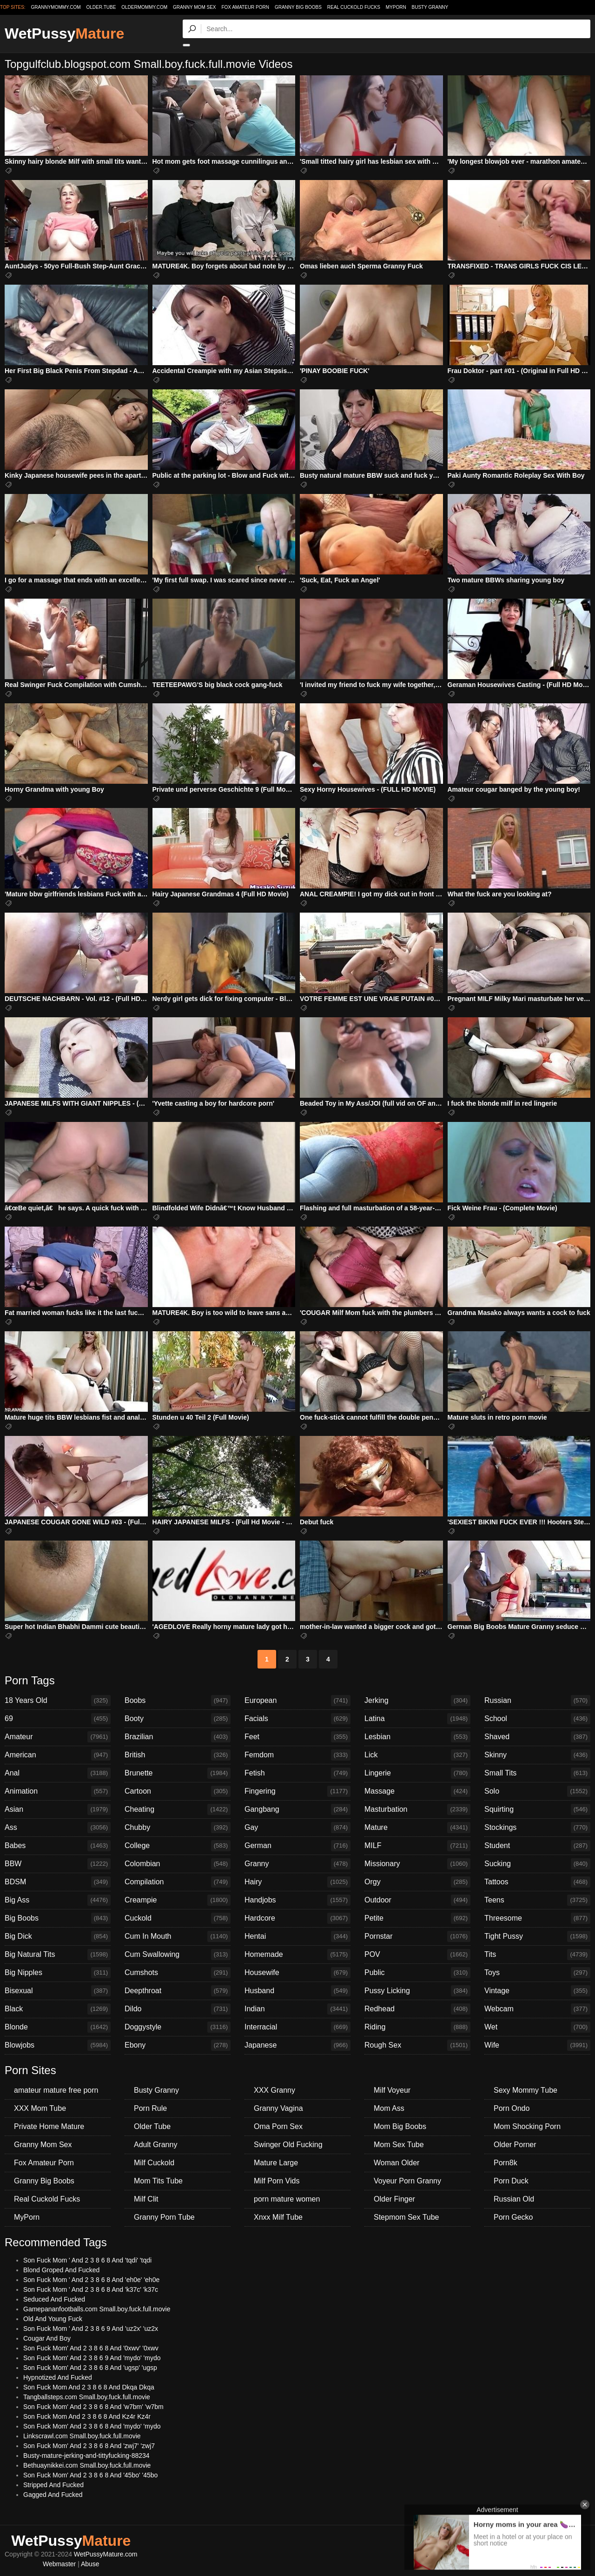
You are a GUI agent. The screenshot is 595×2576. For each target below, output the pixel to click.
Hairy (297, 1882)
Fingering (297, 1791)
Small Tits (537, 1773)
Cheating (178, 1809)
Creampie (178, 1900)
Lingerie (417, 1773)
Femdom (297, 1755)
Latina (417, 1718)
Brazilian (178, 1736)
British (178, 1755)
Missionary (417, 1863)
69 (58, 1718)
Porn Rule (150, 2108)
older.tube (101, 7)
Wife (537, 2045)
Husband (297, 1990)
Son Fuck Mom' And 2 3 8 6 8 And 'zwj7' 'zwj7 (89, 2445)
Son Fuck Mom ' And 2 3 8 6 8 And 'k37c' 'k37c (90, 2289)
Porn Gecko (513, 2217)
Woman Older (396, 2163)
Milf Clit (146, 2199)
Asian (58, 1809)
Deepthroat (178, 1990)
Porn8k (505, 2163)
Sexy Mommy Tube (525, 2090)
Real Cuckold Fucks (353, 7)
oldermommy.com (144, 7)
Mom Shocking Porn (527, 2126)
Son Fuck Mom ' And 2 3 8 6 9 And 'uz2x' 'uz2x (90, 2328)
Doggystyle (178, 2027)
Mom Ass (389, 2108)
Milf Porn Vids (276, 2181)
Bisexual (58, 1990)
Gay (297, 1827)
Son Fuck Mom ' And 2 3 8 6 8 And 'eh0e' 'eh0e (91, 2279)
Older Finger (394, 2199)
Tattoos (537, 1882)
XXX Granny (274, 2090)
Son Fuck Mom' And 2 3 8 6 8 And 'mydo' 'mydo (92, 2426)
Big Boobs (58, 1918)
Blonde (58, 2027)
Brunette (178, 1773)
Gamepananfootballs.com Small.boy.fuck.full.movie (96, 2309)
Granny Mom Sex (194, 7)
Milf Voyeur (392, 2090)
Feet (297, 1736)
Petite (417, 1918)
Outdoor (417, 1900)
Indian (297, 2009)
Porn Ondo (511, 2108)
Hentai (297, 1936)
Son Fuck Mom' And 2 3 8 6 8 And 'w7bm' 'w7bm (93, 2406)
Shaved (537, 1736)
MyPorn (396, 7)
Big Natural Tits (58, 1954)
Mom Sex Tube (399, 2145)
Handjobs (297, 1900)
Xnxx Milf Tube (278, 2217)
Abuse (90, 2564)
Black (58, 2009)
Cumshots (178, 1972)
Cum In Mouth (178, 1936)
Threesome (537, 1918)
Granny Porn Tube (164, 2217)
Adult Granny (155, 2145)
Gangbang (297, 1809)
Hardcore (297, 1918)
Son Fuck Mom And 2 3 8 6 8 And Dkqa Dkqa (88, 2387)
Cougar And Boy (47, 2338)
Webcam (537, 2009)
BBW (58, 1863)
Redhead (417, 2009)
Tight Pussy (537, 1936)
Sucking (537, 1863)
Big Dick (58, 1936)
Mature (417, 1827)
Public (417, 1972)
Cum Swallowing (178, 1954)
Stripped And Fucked (53, 2485)
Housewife (297, 1972)
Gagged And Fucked (53, 2494)
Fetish (297, 1773)
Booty (178, 1718)
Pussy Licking (417, 1990)
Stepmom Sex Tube (406, 2217)
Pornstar (417, 1936)
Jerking (417, 1700)
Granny (297, 1863)
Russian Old (514, 2199)
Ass (58, 1827)
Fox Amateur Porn (245, 7)
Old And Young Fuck (52, 2318)
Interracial (297, 2027)
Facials (297, 1718)
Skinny (537, 1755)
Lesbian (417, 1736)
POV (417, 1954)
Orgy (417, 1882)
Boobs (178, 1700)
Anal (58, 1773)
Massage (417, 1791)
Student (537, 1845)
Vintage (537, 1990)
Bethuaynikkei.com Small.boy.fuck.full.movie (87, 2465)
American (58, 1755)
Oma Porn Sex (278, 2126)
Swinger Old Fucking (288, 2145)
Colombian (178, 1863)
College (178, 1845)
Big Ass (58, 1900)
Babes (58, 1845)
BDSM (58, 1882)
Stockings (537, 1827)
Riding (417, 2027)
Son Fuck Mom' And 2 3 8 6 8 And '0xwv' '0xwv (91, 2348)
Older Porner (515, 2145)
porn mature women (287, 2199)
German (297, 1845)
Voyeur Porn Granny (407, 2181)
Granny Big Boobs (298, 7)
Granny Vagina (278, 2108)
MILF (417, 1845)
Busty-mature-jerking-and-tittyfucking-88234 (86, 2455)
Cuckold (178, 1918)
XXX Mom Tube (40, 2108)
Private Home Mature (49, 2126)
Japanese (297, 2045)
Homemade (297, 1954)
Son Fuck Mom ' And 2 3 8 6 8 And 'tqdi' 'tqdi (87, 2260)
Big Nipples (58, 1972)
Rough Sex (417, 2045)
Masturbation (417, 1809)
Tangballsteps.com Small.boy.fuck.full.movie (86, 2397)
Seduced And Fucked (54, 2299)
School (537, 1718)
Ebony (178, 2045)
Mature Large (276, 2163)
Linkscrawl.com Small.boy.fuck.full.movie (82, 2436)
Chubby (178, 1827)
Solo (537, 1791)
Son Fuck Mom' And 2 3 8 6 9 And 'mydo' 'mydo (92, 2358)
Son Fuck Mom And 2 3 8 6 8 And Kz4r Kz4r (87, 2416)
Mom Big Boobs (400, 2126)
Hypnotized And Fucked (57, 2377)
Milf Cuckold (154, 2163)
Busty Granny (430, 7)
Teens (537, 1900)
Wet (537, 2027)
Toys (537, 1972)
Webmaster (59, 2564)
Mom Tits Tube (158, 2181)
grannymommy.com (56, 7)
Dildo (178, 2009)
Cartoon (178, 1791)
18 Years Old (58, 1700)
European (297, 1700)
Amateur (58, 1736)
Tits (537, 1954)
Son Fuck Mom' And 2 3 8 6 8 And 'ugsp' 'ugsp (90, 2367)
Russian (537, 1700)
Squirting (537, 1809)
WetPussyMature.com (106, 2554)
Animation (58, 1791)
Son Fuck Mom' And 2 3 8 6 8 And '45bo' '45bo (90, 2475)
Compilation (178, 1882)
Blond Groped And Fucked (61, 2270)
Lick (417, 1755)
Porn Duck (511, 2181)
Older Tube (152, 2126)
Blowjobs (58, 2045)
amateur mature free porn (56, 2090)
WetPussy (64, 33)
